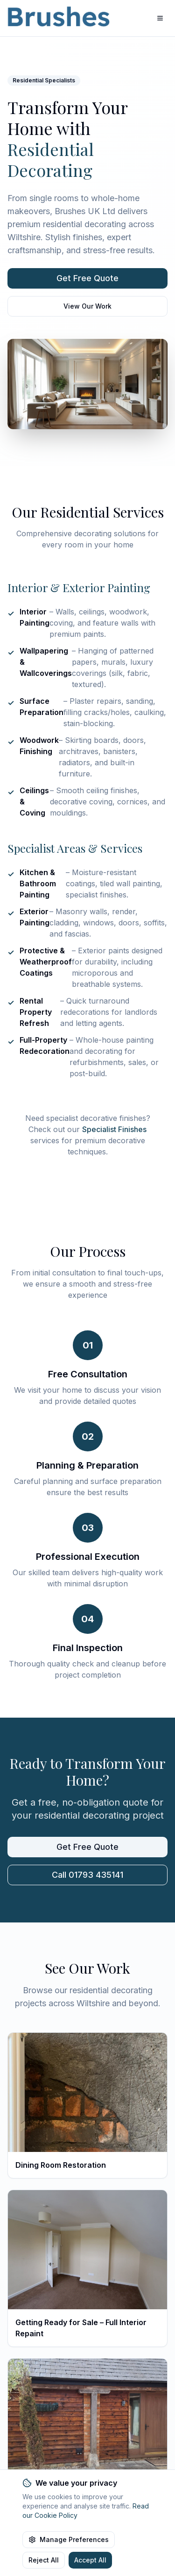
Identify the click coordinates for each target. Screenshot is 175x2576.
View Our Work (87, 306)
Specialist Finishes (114, 1129)
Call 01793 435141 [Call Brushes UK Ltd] (87, 1875)
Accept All (90, 2560)
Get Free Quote (87, 278)
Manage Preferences (68, 2539)
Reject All (43, 2560)
